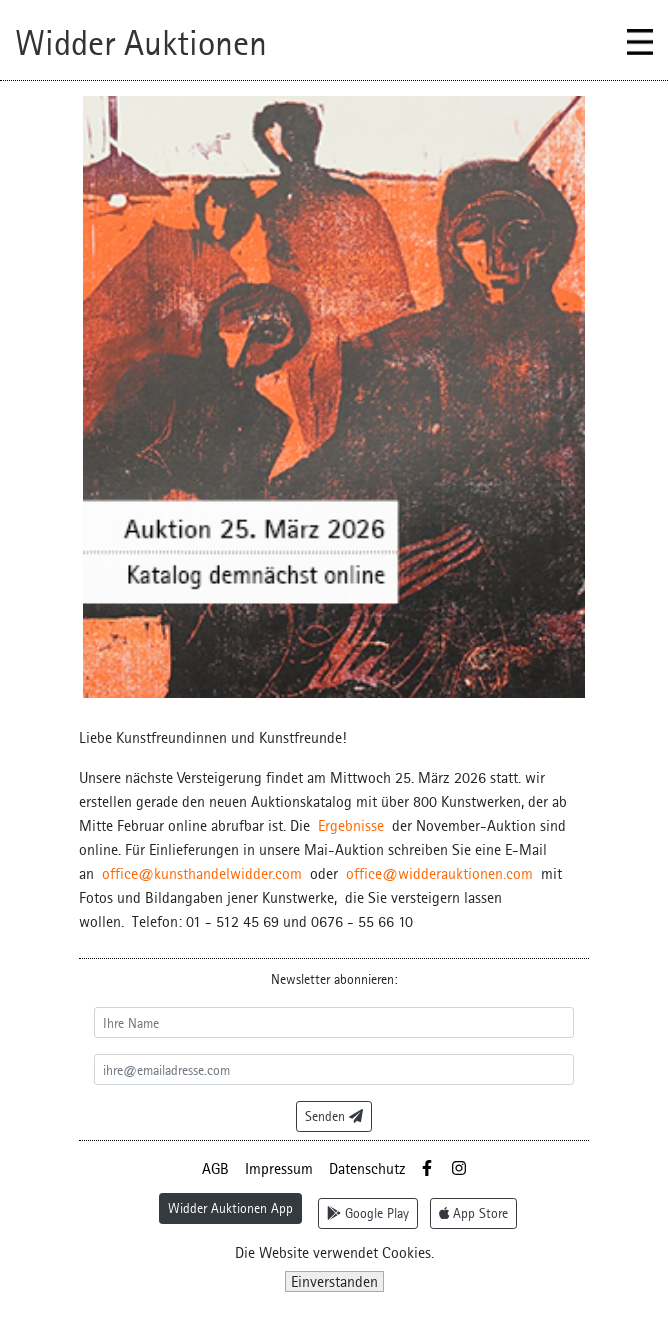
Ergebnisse (351, 825)
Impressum (279, 1168)
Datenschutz (367, 1168)
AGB (215, 1168)
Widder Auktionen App (230, 1208)
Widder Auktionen (141, 43)
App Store (474, 1213)
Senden (334, 1116)
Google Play (368, 1213)
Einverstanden (334, 1281)
